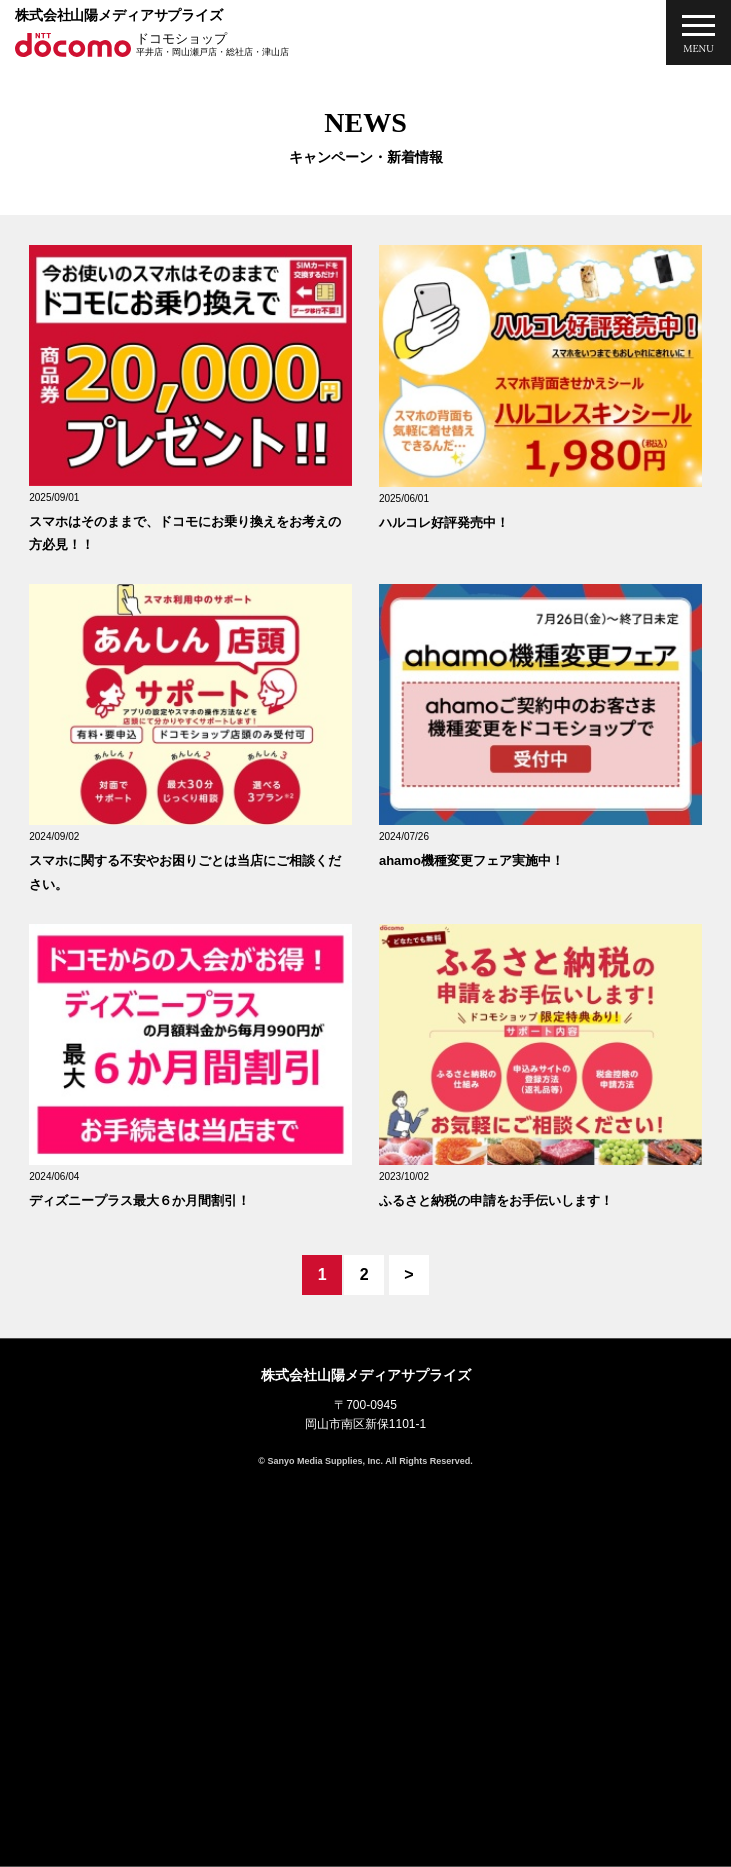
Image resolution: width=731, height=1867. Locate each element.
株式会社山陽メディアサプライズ (119, 15)
